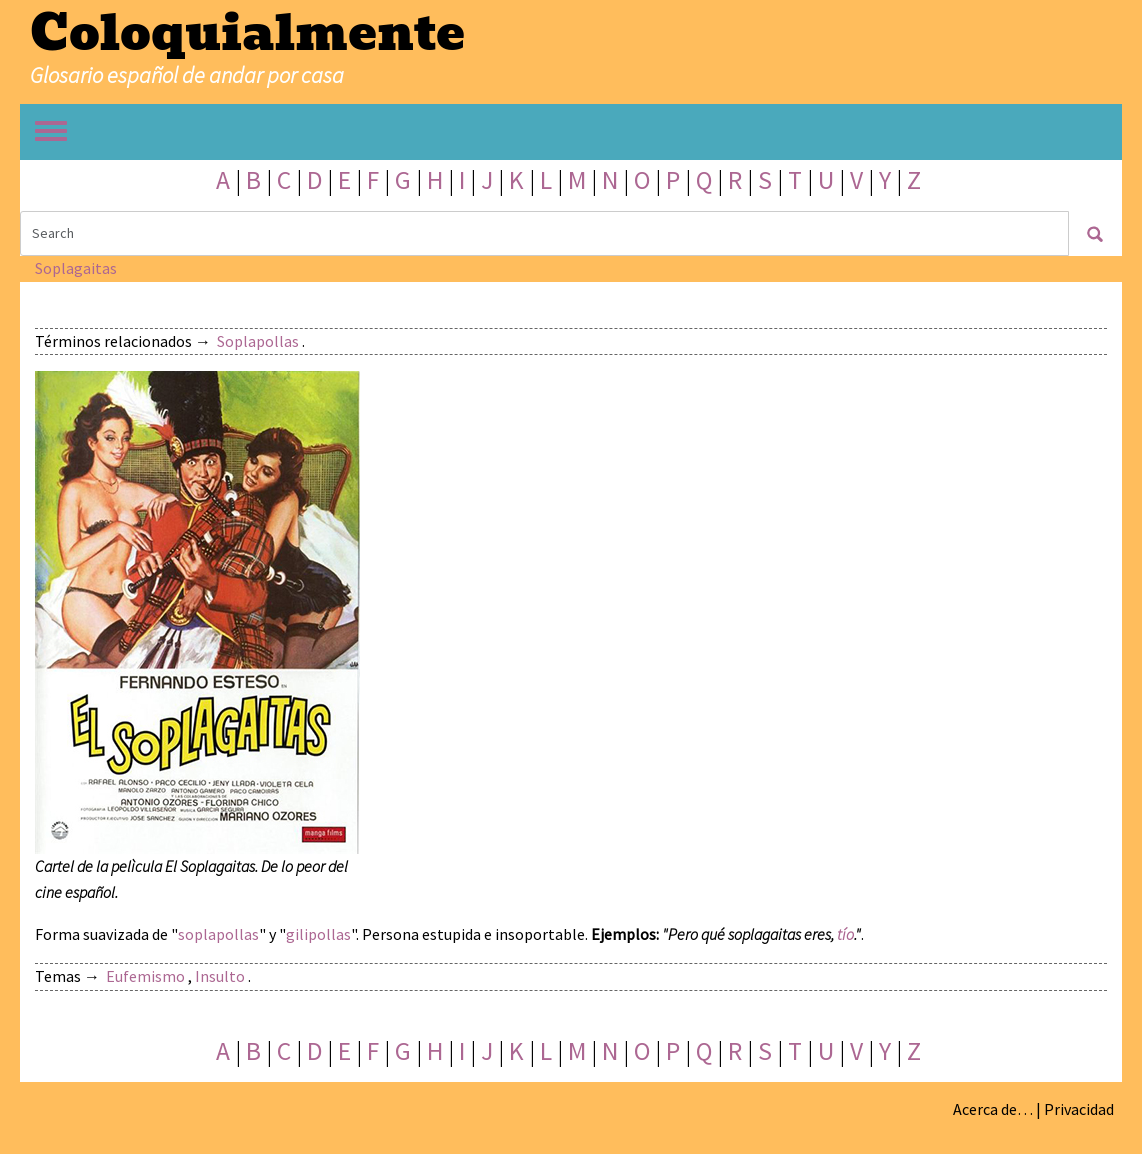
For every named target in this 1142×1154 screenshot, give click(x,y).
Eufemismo (145, 976)
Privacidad (1079, 1109)
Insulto (220, 976)
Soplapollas (258, 341)
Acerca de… (993, 1109)
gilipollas (318, 934)
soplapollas (218, 934)
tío (845, 934)
